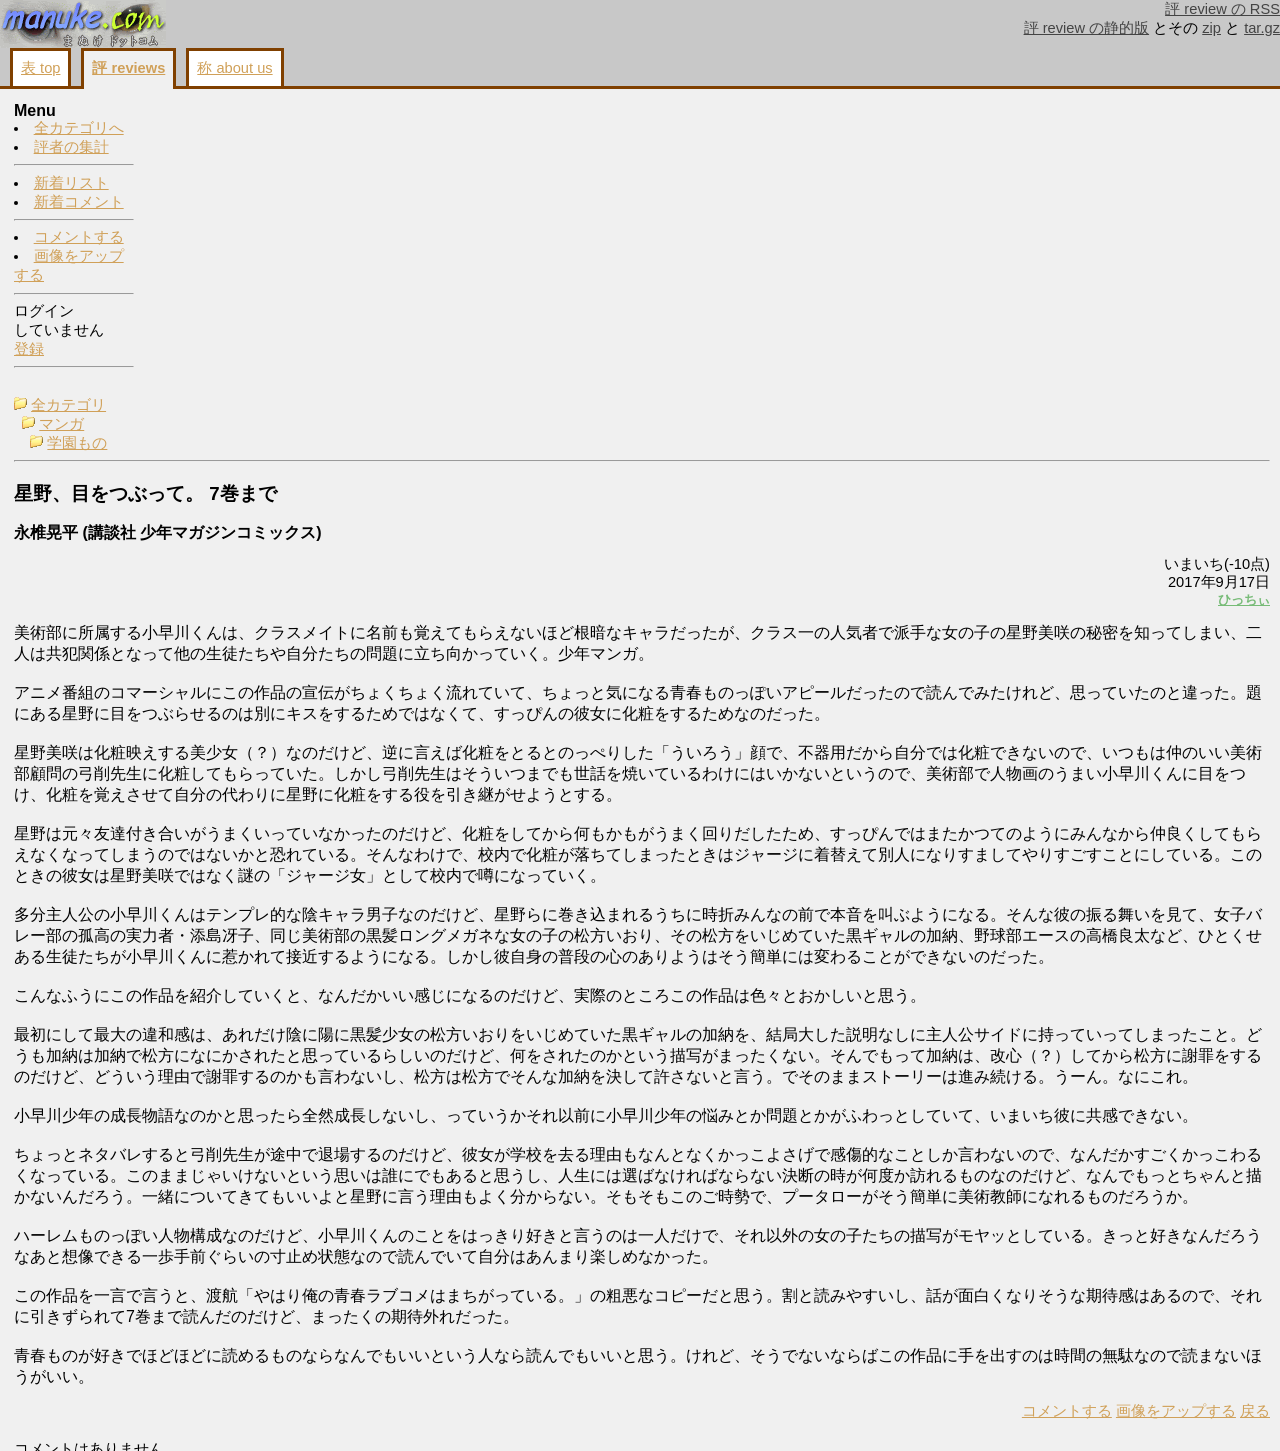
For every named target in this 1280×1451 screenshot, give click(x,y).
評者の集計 (71, 148)
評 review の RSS (1222, 9)
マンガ (201, 131)
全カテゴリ (208, 112)
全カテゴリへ (79, 129)
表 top (40, 68)
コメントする (79, 238)
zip (1211, 28)
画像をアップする (926, 1412)
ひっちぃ (994, 306)
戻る (1005, 1412)
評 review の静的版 (1087, 28)
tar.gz (1262, 28)
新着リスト (71, 184)
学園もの (217, 150)
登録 (29, 350)
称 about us (234, 68)
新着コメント (79, 203)
